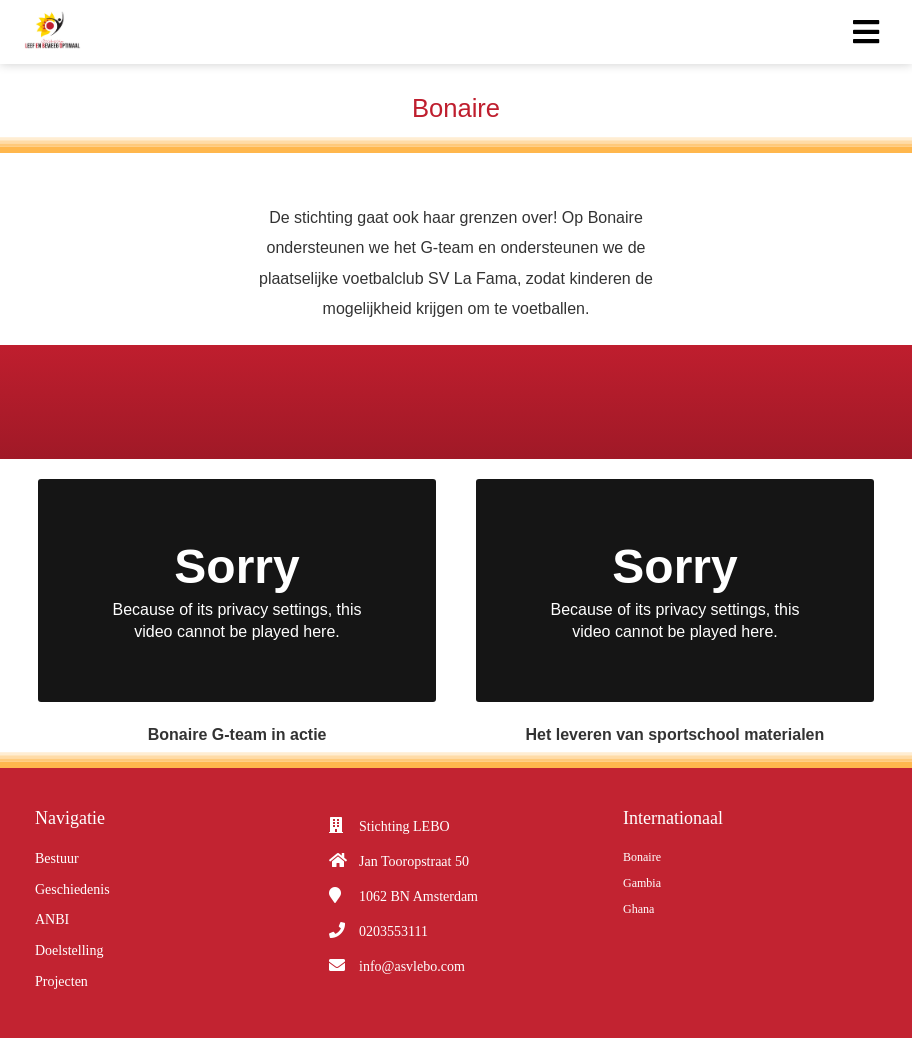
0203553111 (393, 931)
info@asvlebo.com (412, 966)
